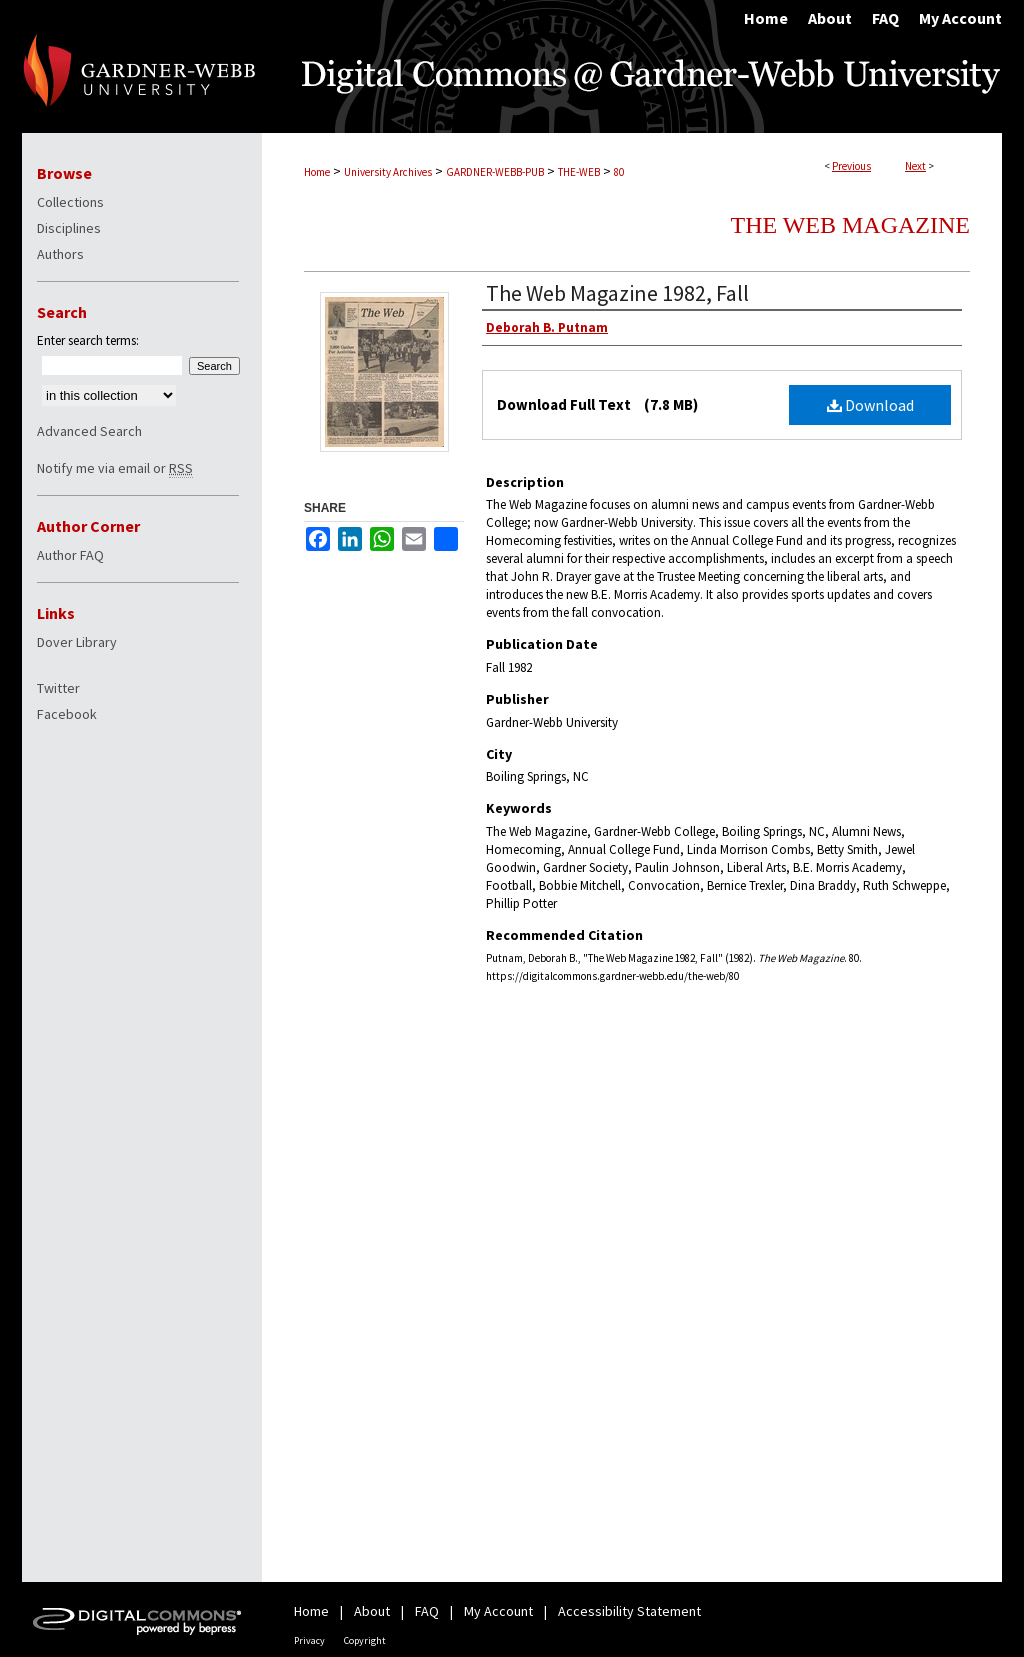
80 (619, 172)
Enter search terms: (88, 340)
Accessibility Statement (629, 1611)
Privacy (309, 1640)
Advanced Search (89, 431)
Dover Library (77, 642)
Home (317, 172)
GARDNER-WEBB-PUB (495, 172)
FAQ (427, 1611)
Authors (60, 254)
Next (915, 166)
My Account (498, 1611)
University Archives (388, 172)
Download (870, 405)
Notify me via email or (115, 468)
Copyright (365, 1640)
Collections (70, 202)
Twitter (58, 688)
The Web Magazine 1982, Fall (617, 293)
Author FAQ (70, 555)
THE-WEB (579, 172)
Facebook (67, 714)
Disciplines (69, 228)
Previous (851, 166)
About (372, 1611)
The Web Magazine (850, 225)
